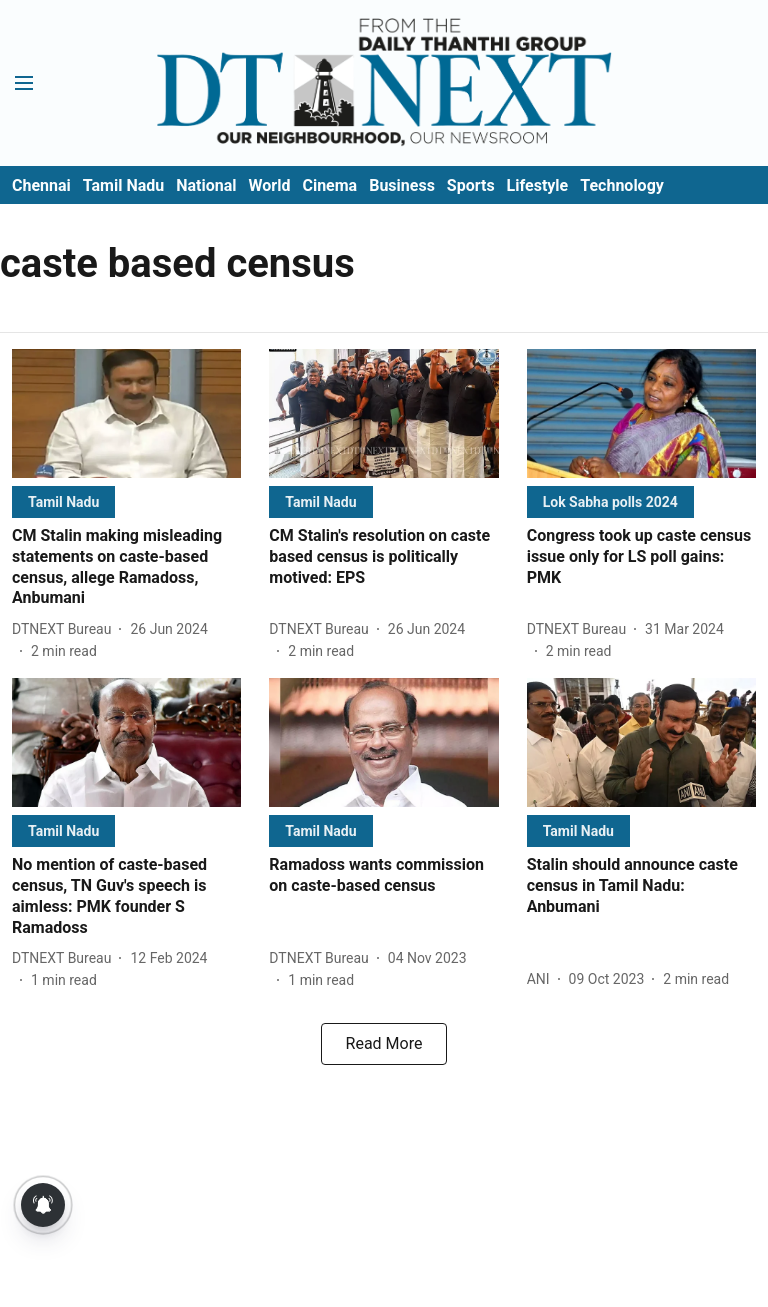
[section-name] (63, 501)
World (270, 185)
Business (402, 185)
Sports (471, 185)
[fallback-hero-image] (126, 413)
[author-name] (65, 629)
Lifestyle (538, 185)
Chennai (41, 185)
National (206, 185)
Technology (622, 185)
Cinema (329, 185)
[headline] (126, 567)
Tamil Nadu (123, 185)
